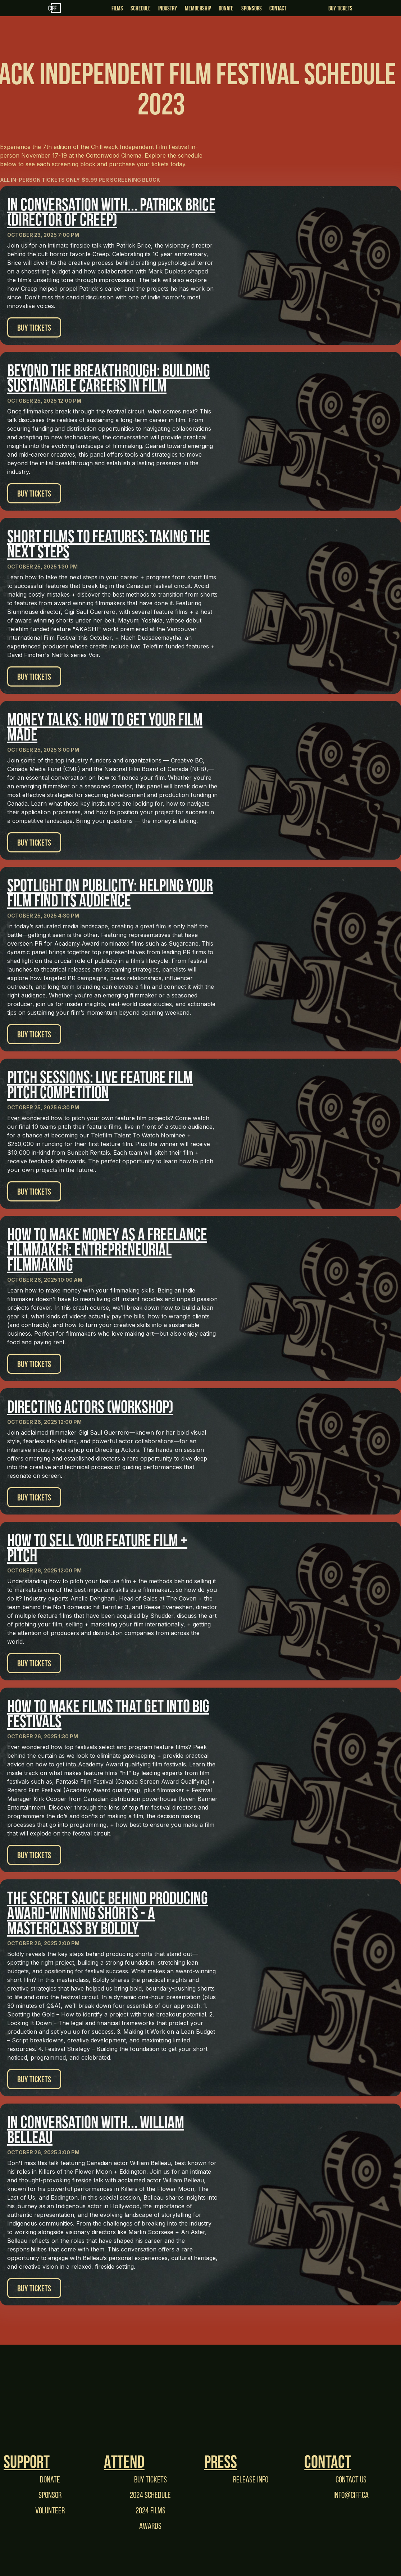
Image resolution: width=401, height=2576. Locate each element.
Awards (150, 2525)
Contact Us (351, 2479)
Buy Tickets (340, 8)
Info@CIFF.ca (351, 2494)
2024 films (150, 2510)
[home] (81, 8)
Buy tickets (150, 2479)
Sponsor (49, 2494)
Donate (50, 2479)
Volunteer (50, 2510)
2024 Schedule (150, 2494)
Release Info (250, 2479)
